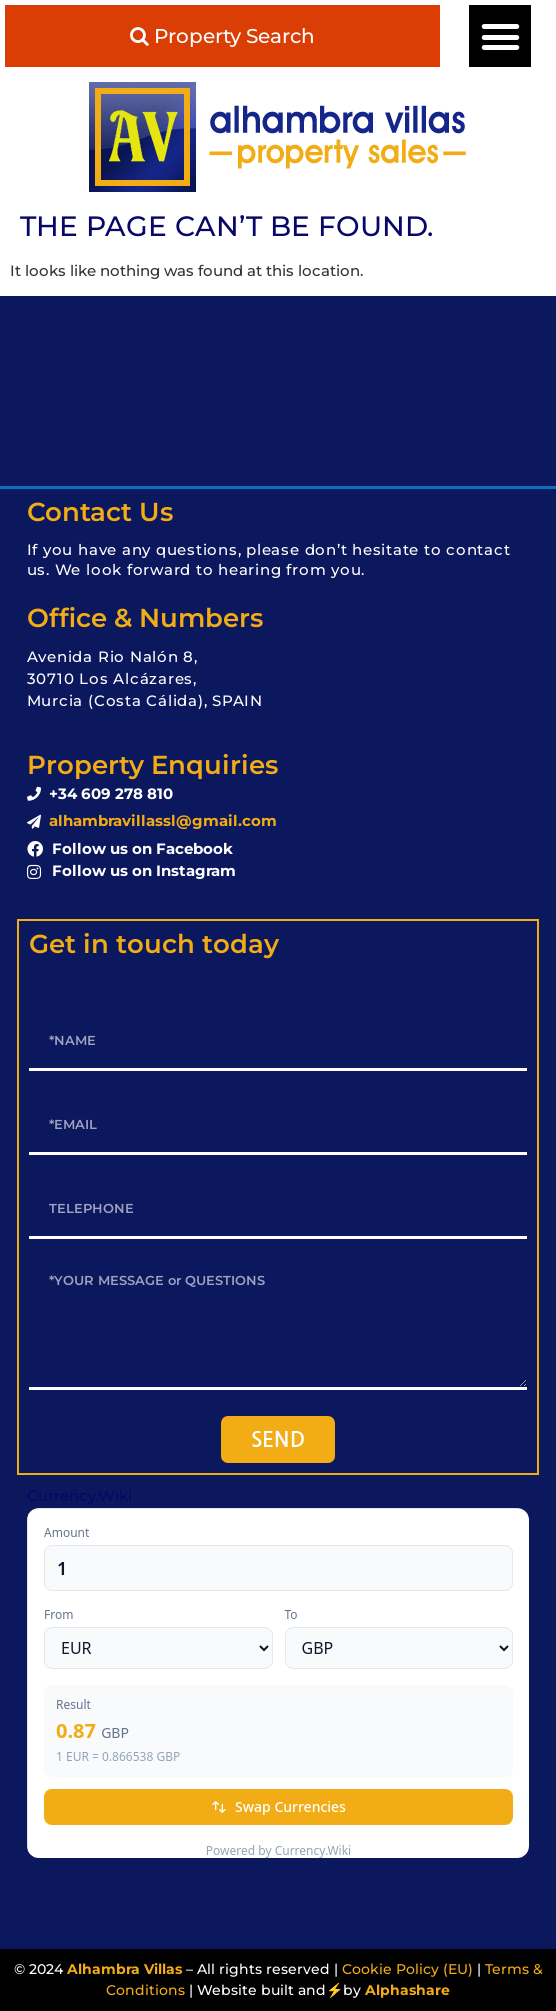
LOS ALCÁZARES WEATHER (278, 391)
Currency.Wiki (79, 1495)
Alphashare (407, 1990)
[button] (500, 36)
